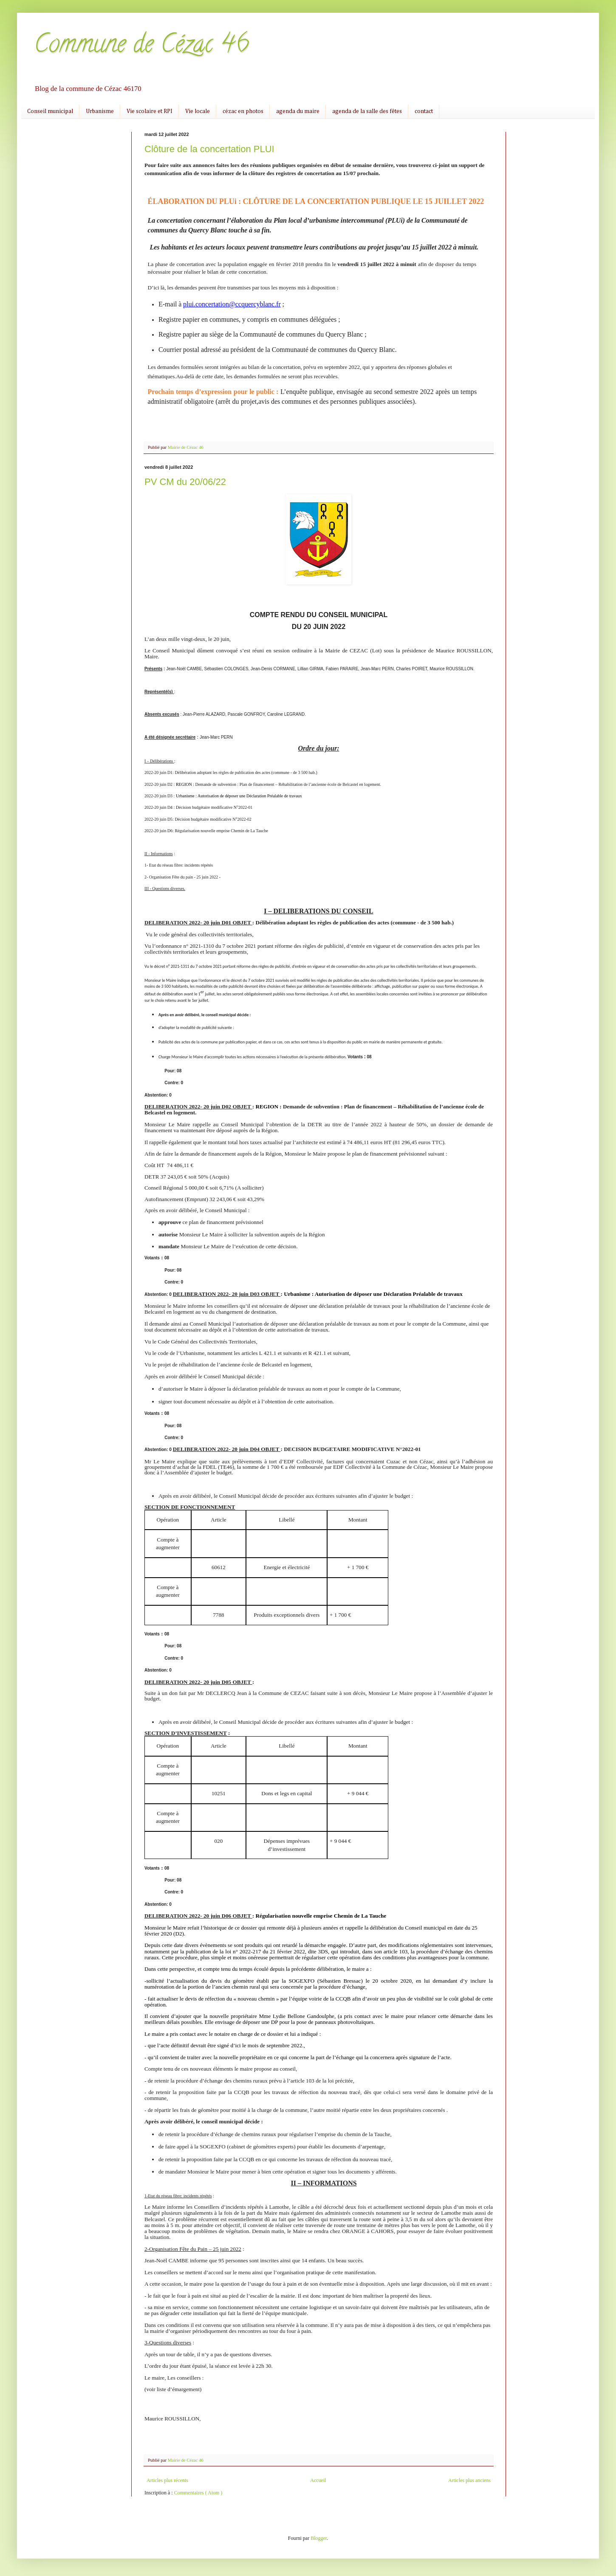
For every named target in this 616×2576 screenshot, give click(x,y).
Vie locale (197, 111)
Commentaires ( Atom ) (198, 2493)
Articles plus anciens (469, 2480)
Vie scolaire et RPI (149, 111)
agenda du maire (297, 111)
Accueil (318, 2480)
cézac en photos (243, 111)
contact (424, 111)
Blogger (319, 2538)
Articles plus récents (167, 2480)
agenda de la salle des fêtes (367, 111)
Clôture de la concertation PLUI (209, 149)
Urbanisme (100, 111)
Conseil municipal (50, 111)
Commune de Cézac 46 (141, 46)
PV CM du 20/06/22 (185, 481)
